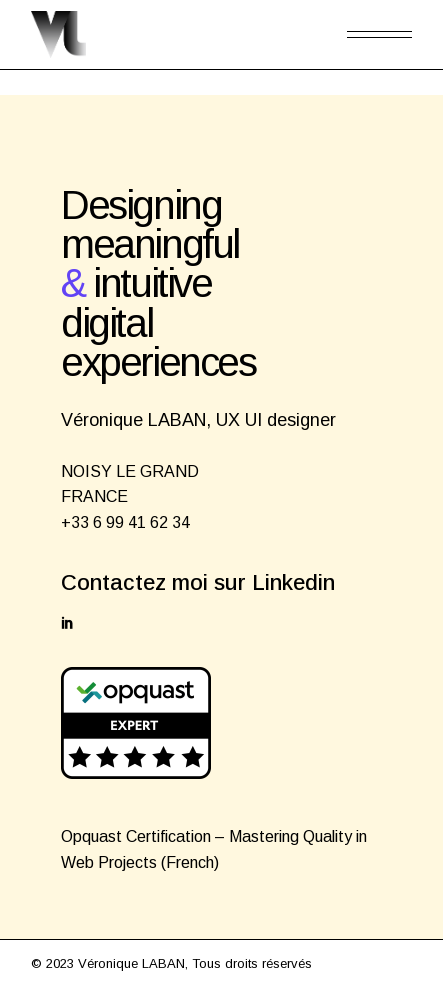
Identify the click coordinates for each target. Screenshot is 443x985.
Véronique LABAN (131, 963)
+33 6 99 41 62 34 (125, 522)
